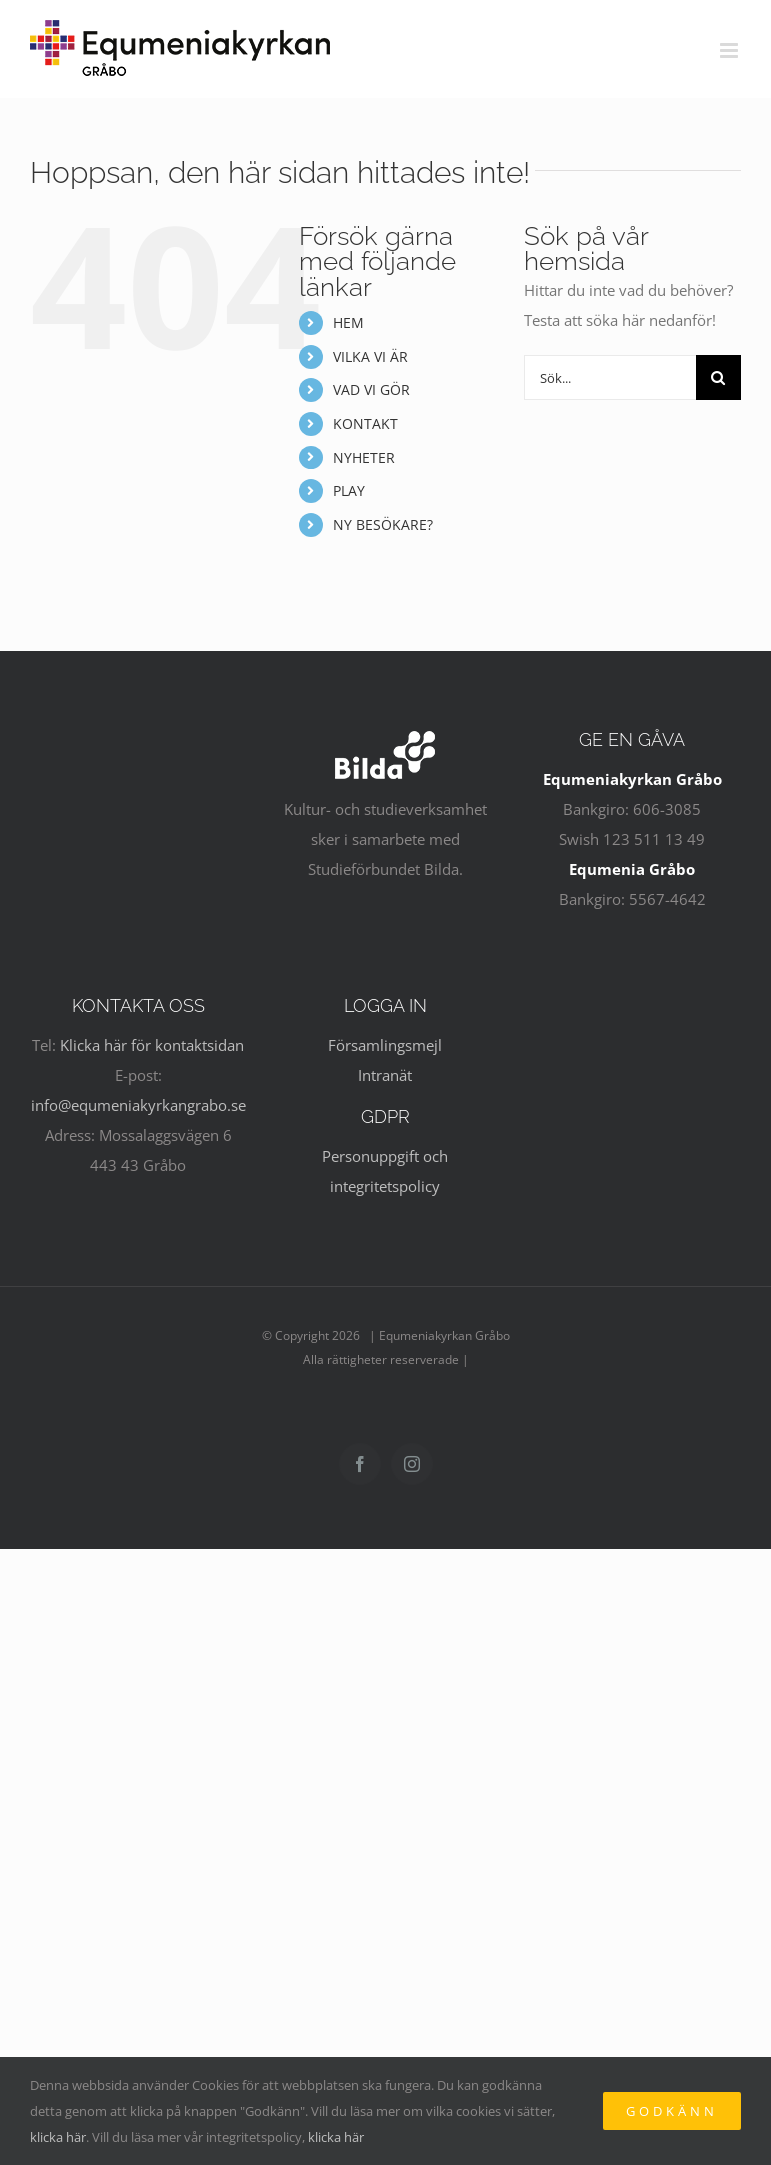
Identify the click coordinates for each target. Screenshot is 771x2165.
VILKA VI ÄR (370, 356)
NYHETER (364, 457)
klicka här (58, 2137)
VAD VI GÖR (371, 389)
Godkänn (672, 2111)
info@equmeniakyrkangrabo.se (138, 1105)
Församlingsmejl (385, 1045)
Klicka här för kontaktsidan (152, 1045)
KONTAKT (365, 423)
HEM (348, 322)
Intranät (385, 1075)
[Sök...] (610, 377)
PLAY (349, 490)
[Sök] (718, 377)
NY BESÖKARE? (383, 524)
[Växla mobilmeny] (730, 50)
